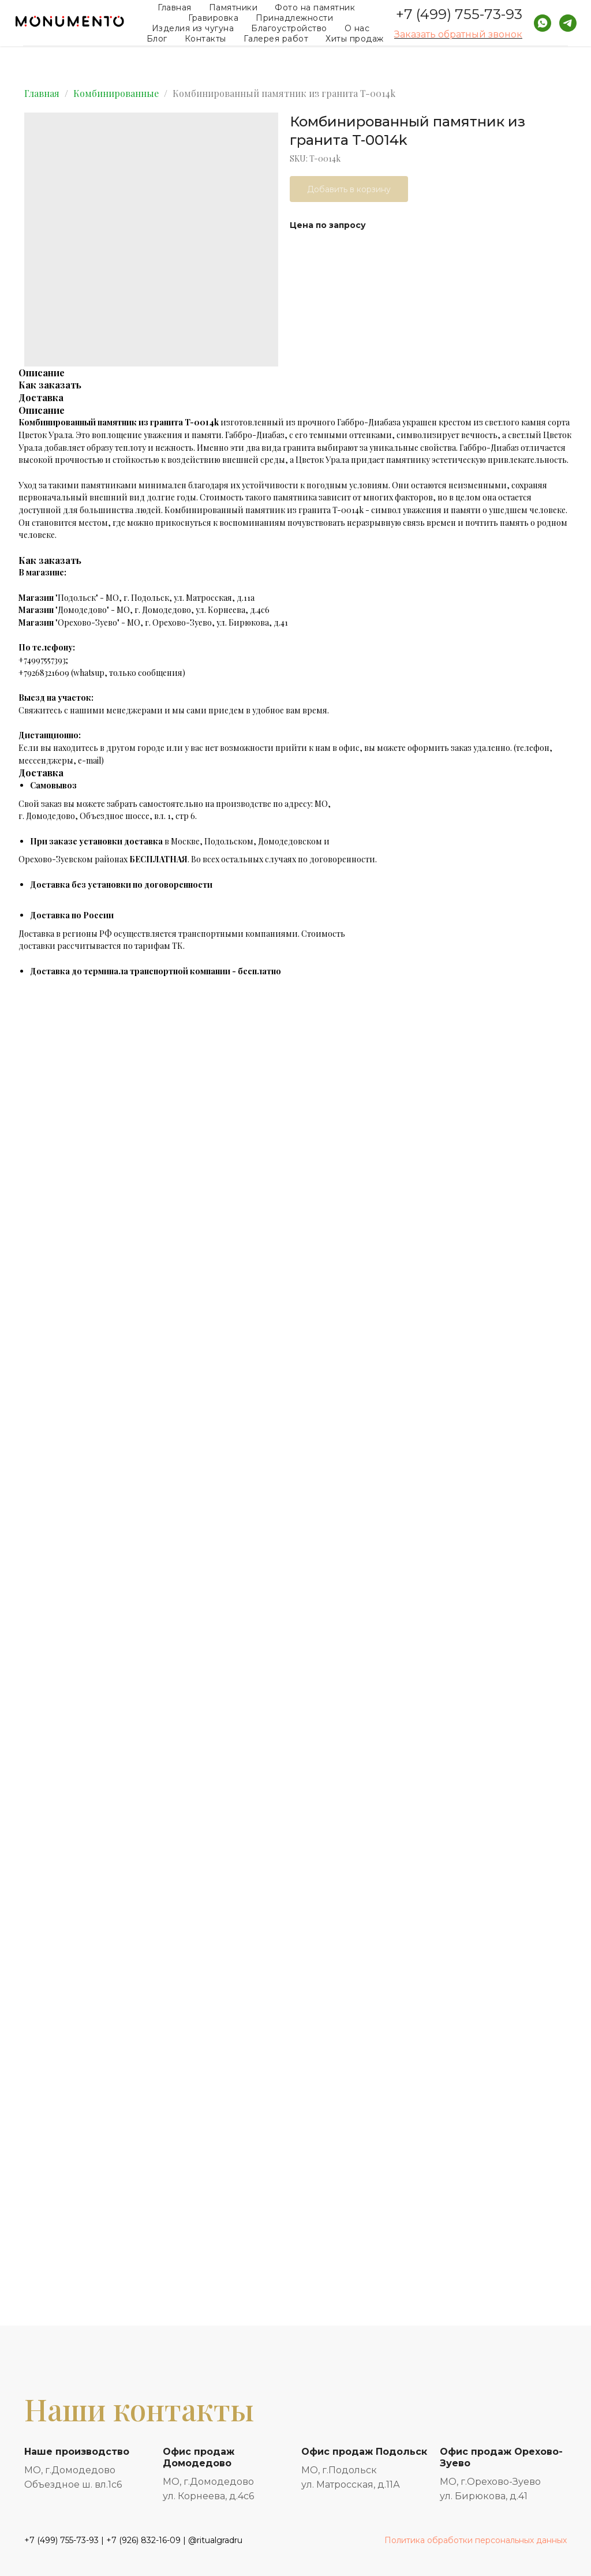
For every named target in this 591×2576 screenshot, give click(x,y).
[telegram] (568, 23)
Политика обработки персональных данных (475, 2540)
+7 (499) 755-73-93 (459, 14)
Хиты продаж (355, 38)
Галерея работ (276, 38)
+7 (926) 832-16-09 (143, 2540)
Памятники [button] (233, 7)
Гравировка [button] (213, 18)
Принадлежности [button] (294, 18)
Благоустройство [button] (289, 28)
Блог (157, 38)
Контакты (205, 38)
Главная (175, 7)
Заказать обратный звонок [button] (458, 34)
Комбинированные (116, 93)
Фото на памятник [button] (315, 7)
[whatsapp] (542, 23)
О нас (357, 28)
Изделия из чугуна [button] (193, 28)
